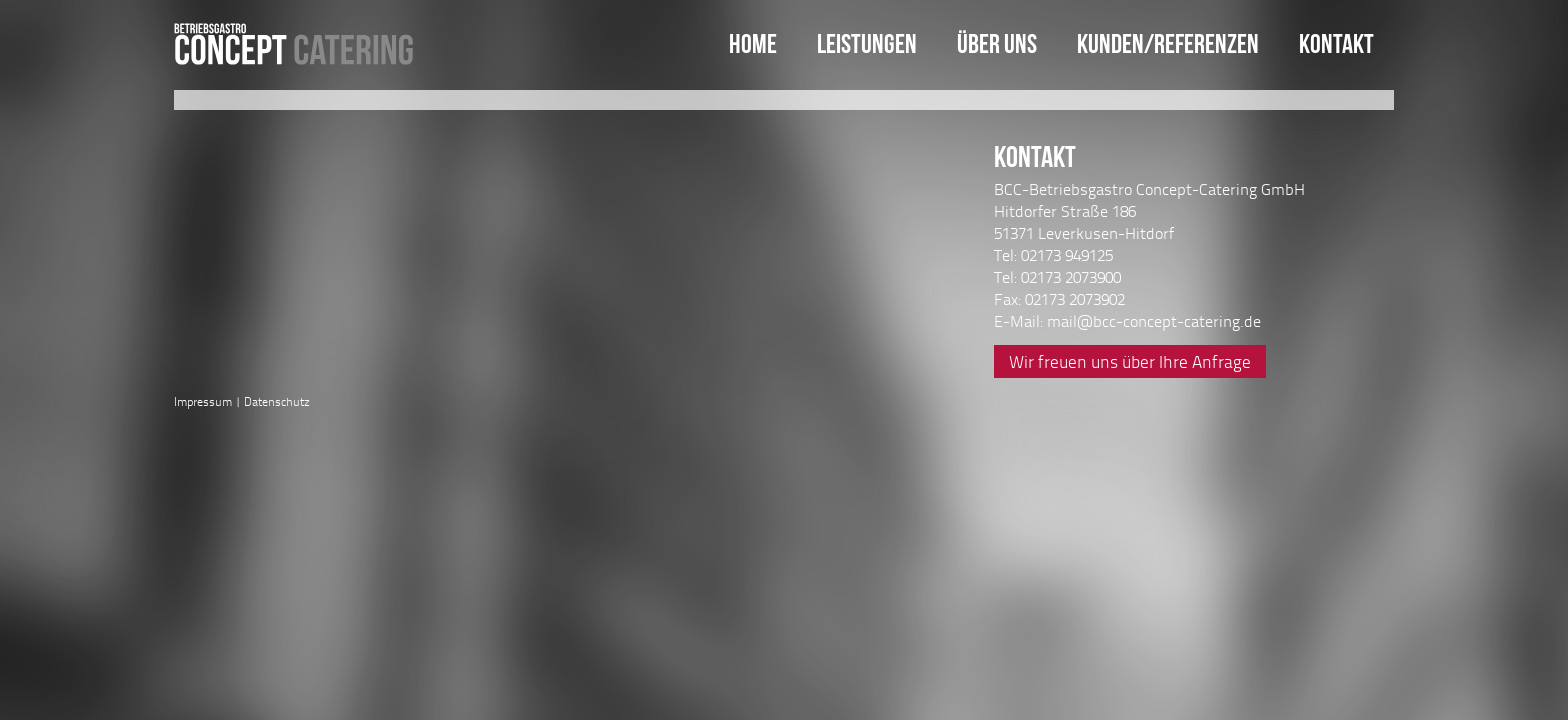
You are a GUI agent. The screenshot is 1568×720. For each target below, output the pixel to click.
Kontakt (1336, 43)
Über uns (997, 43)
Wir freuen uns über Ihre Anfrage (1130, 361)
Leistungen (867, 43)
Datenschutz (277, 401)
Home (753, 43)
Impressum (203, 401)
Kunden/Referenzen (1168, 43)
